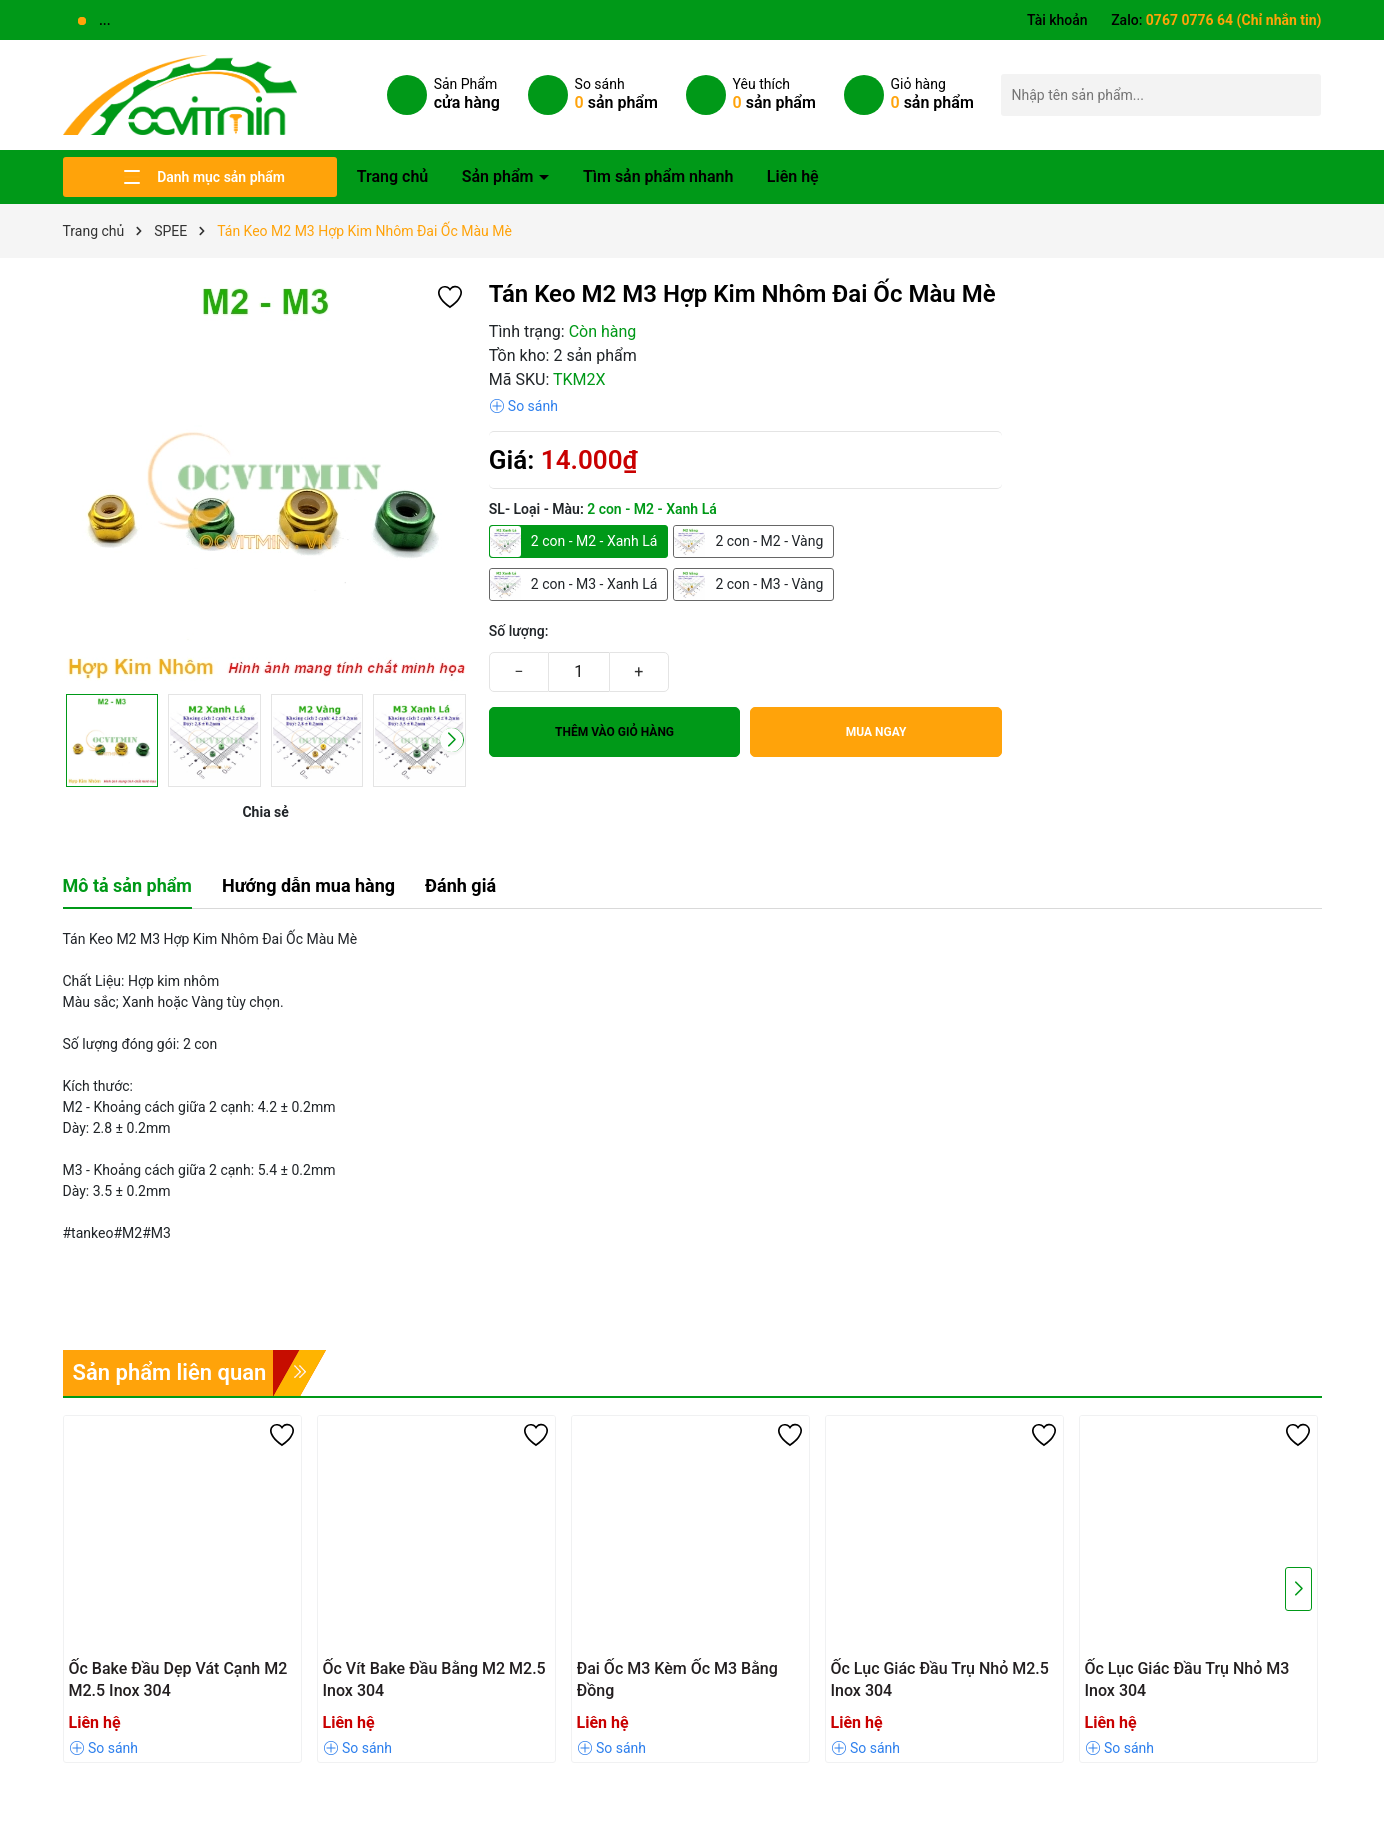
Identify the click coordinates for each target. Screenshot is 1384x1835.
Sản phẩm (500, 176)
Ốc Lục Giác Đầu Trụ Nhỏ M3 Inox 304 (1187, 1679)
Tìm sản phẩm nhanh (658, 176)
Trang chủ (393, 176)
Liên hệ (793, 176)
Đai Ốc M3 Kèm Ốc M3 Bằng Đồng (677, 1679)
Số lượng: (519, 631)
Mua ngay (876, 732)
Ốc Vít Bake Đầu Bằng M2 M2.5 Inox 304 (434, 1679)
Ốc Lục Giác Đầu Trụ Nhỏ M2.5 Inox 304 (940, 1679)
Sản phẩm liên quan (170, 1372)
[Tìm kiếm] (1300, 94)
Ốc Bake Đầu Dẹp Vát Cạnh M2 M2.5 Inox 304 (178, 1679)
